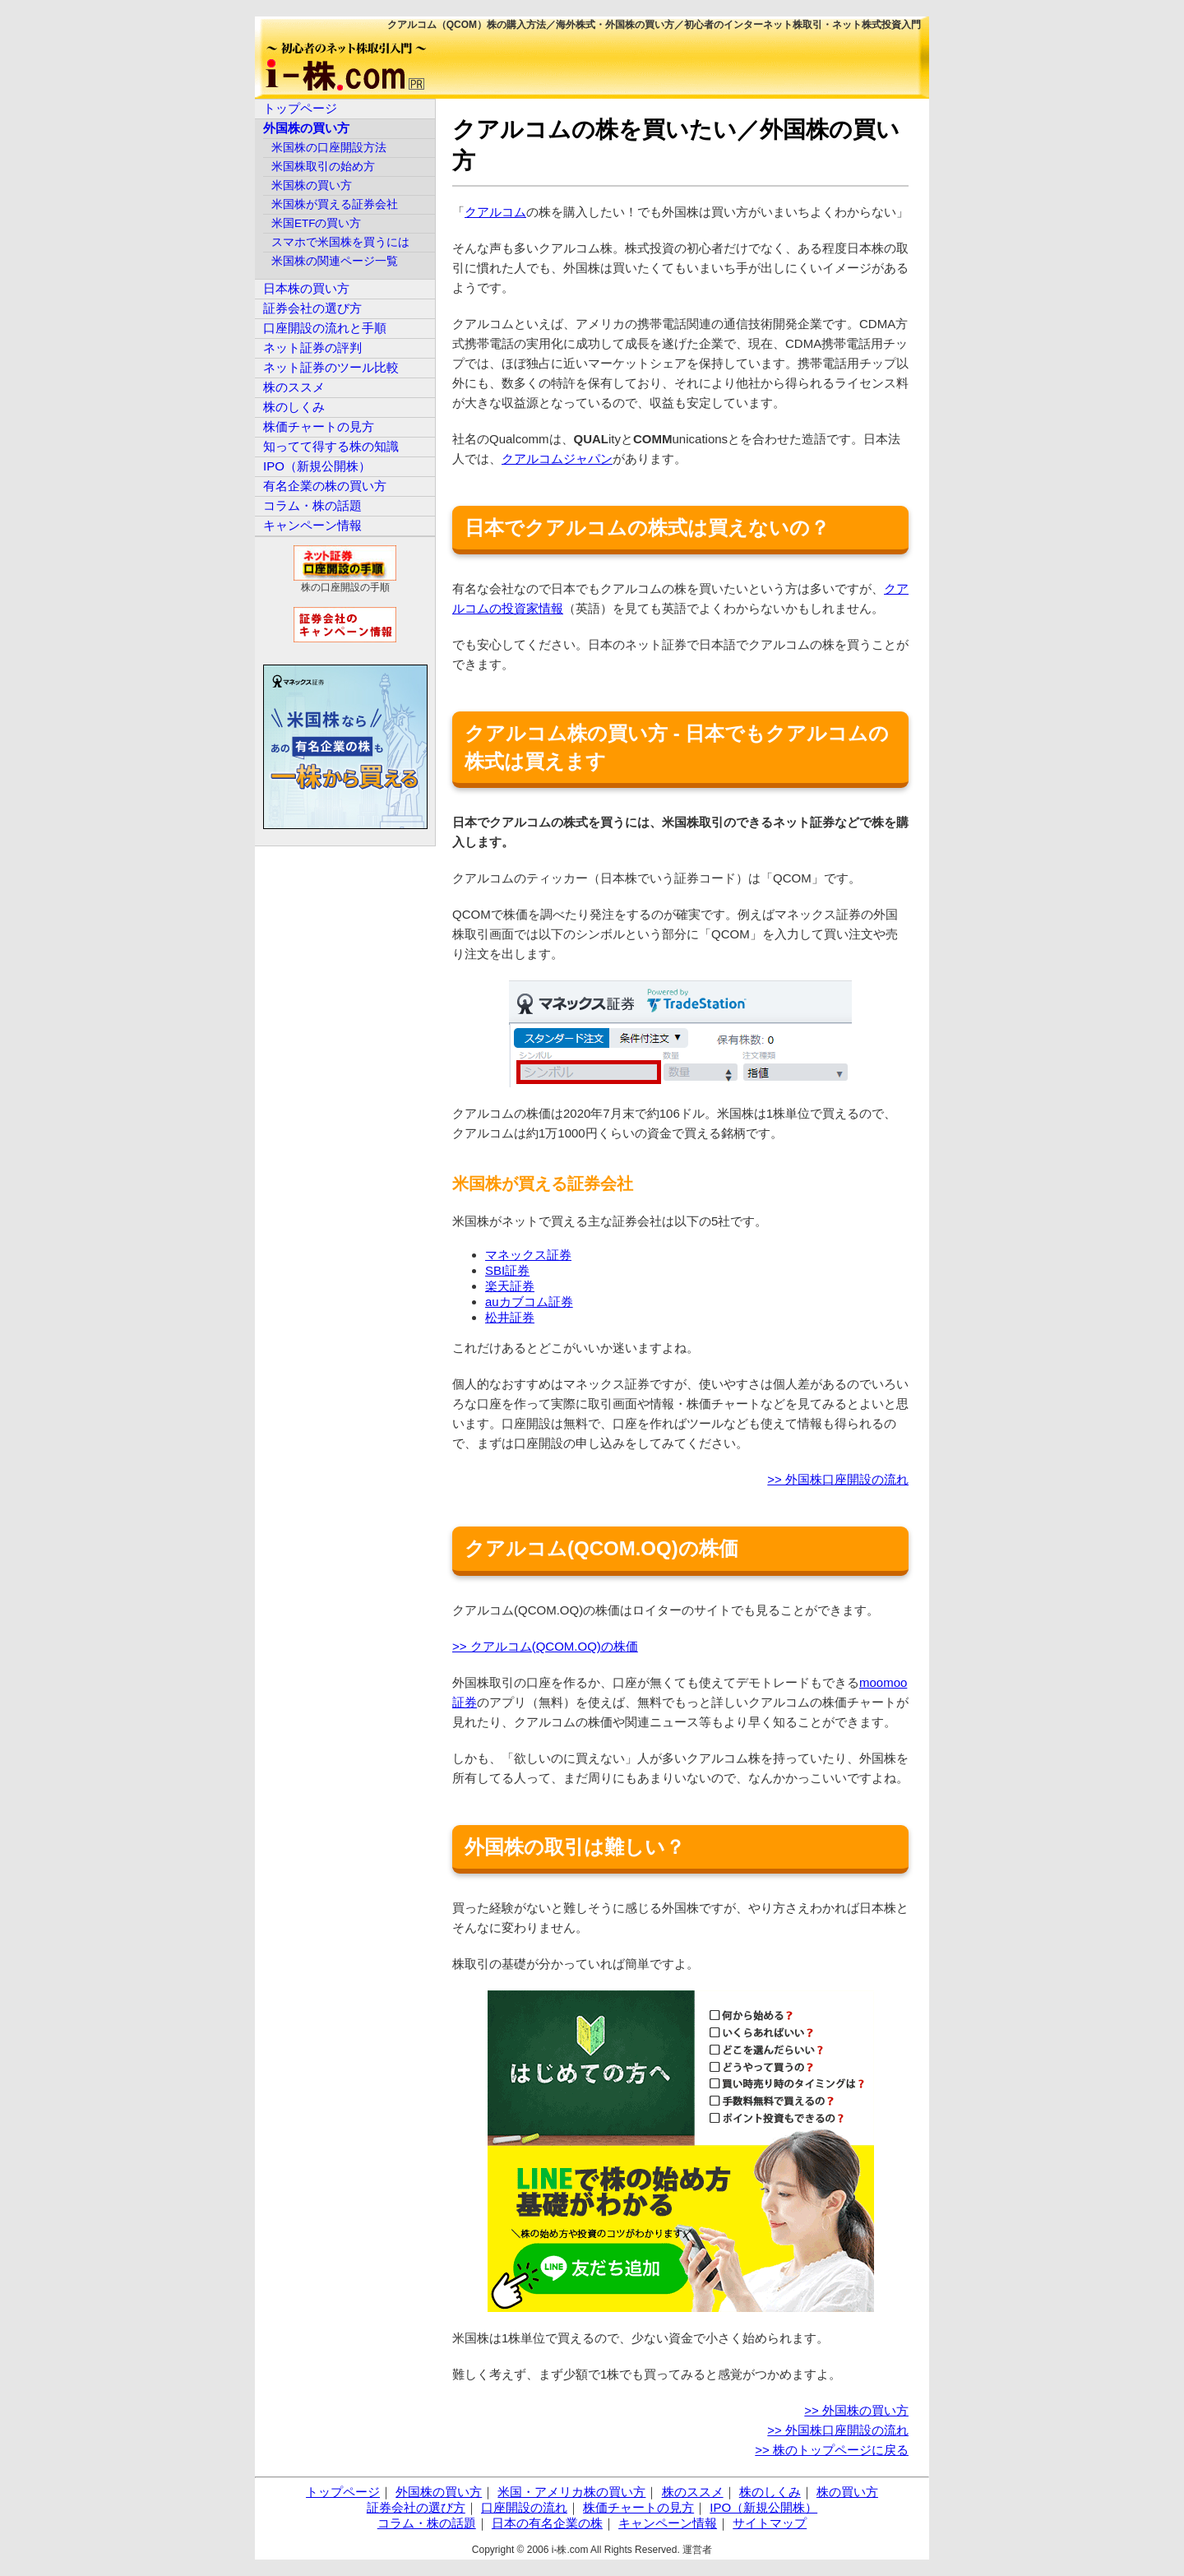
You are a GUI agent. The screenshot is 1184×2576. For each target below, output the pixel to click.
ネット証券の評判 (312, 347)
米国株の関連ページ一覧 (334, 261)
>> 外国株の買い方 (856, 2410)
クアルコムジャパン (557, 459)
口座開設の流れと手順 (324, 328)
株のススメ (294, 387)
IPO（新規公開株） (317, 466)
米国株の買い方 (311, 185)
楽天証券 (509, 1286)
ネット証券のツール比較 (331, 367)
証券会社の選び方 (312, 308)
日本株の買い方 (306, 288)
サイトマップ (770, 2523)
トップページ (300, 108)
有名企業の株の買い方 (324, 486)
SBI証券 (507, 1270)
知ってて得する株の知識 (331, 446)
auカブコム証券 (529, 1302)
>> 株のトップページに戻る (832, 2450)
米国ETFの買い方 (316, 223)
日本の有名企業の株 (547, 2523)
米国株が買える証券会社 (334, 204)
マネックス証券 (528, 1255)
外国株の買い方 (306, 128)
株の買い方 (847, 2492)
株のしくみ (294, 407)
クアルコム (495, 212)
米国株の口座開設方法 (328, 147)
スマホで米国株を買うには (340, 242)
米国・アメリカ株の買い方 (571, 2492)
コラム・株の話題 (312, 505)
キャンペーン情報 (312, 525)
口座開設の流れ (524, 2507)
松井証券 (509, 1317)
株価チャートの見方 (318, 426)
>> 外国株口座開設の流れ (838, 1479)
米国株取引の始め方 (323, 166)
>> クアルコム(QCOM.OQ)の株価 (545, 1646)
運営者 (697, 2549)
